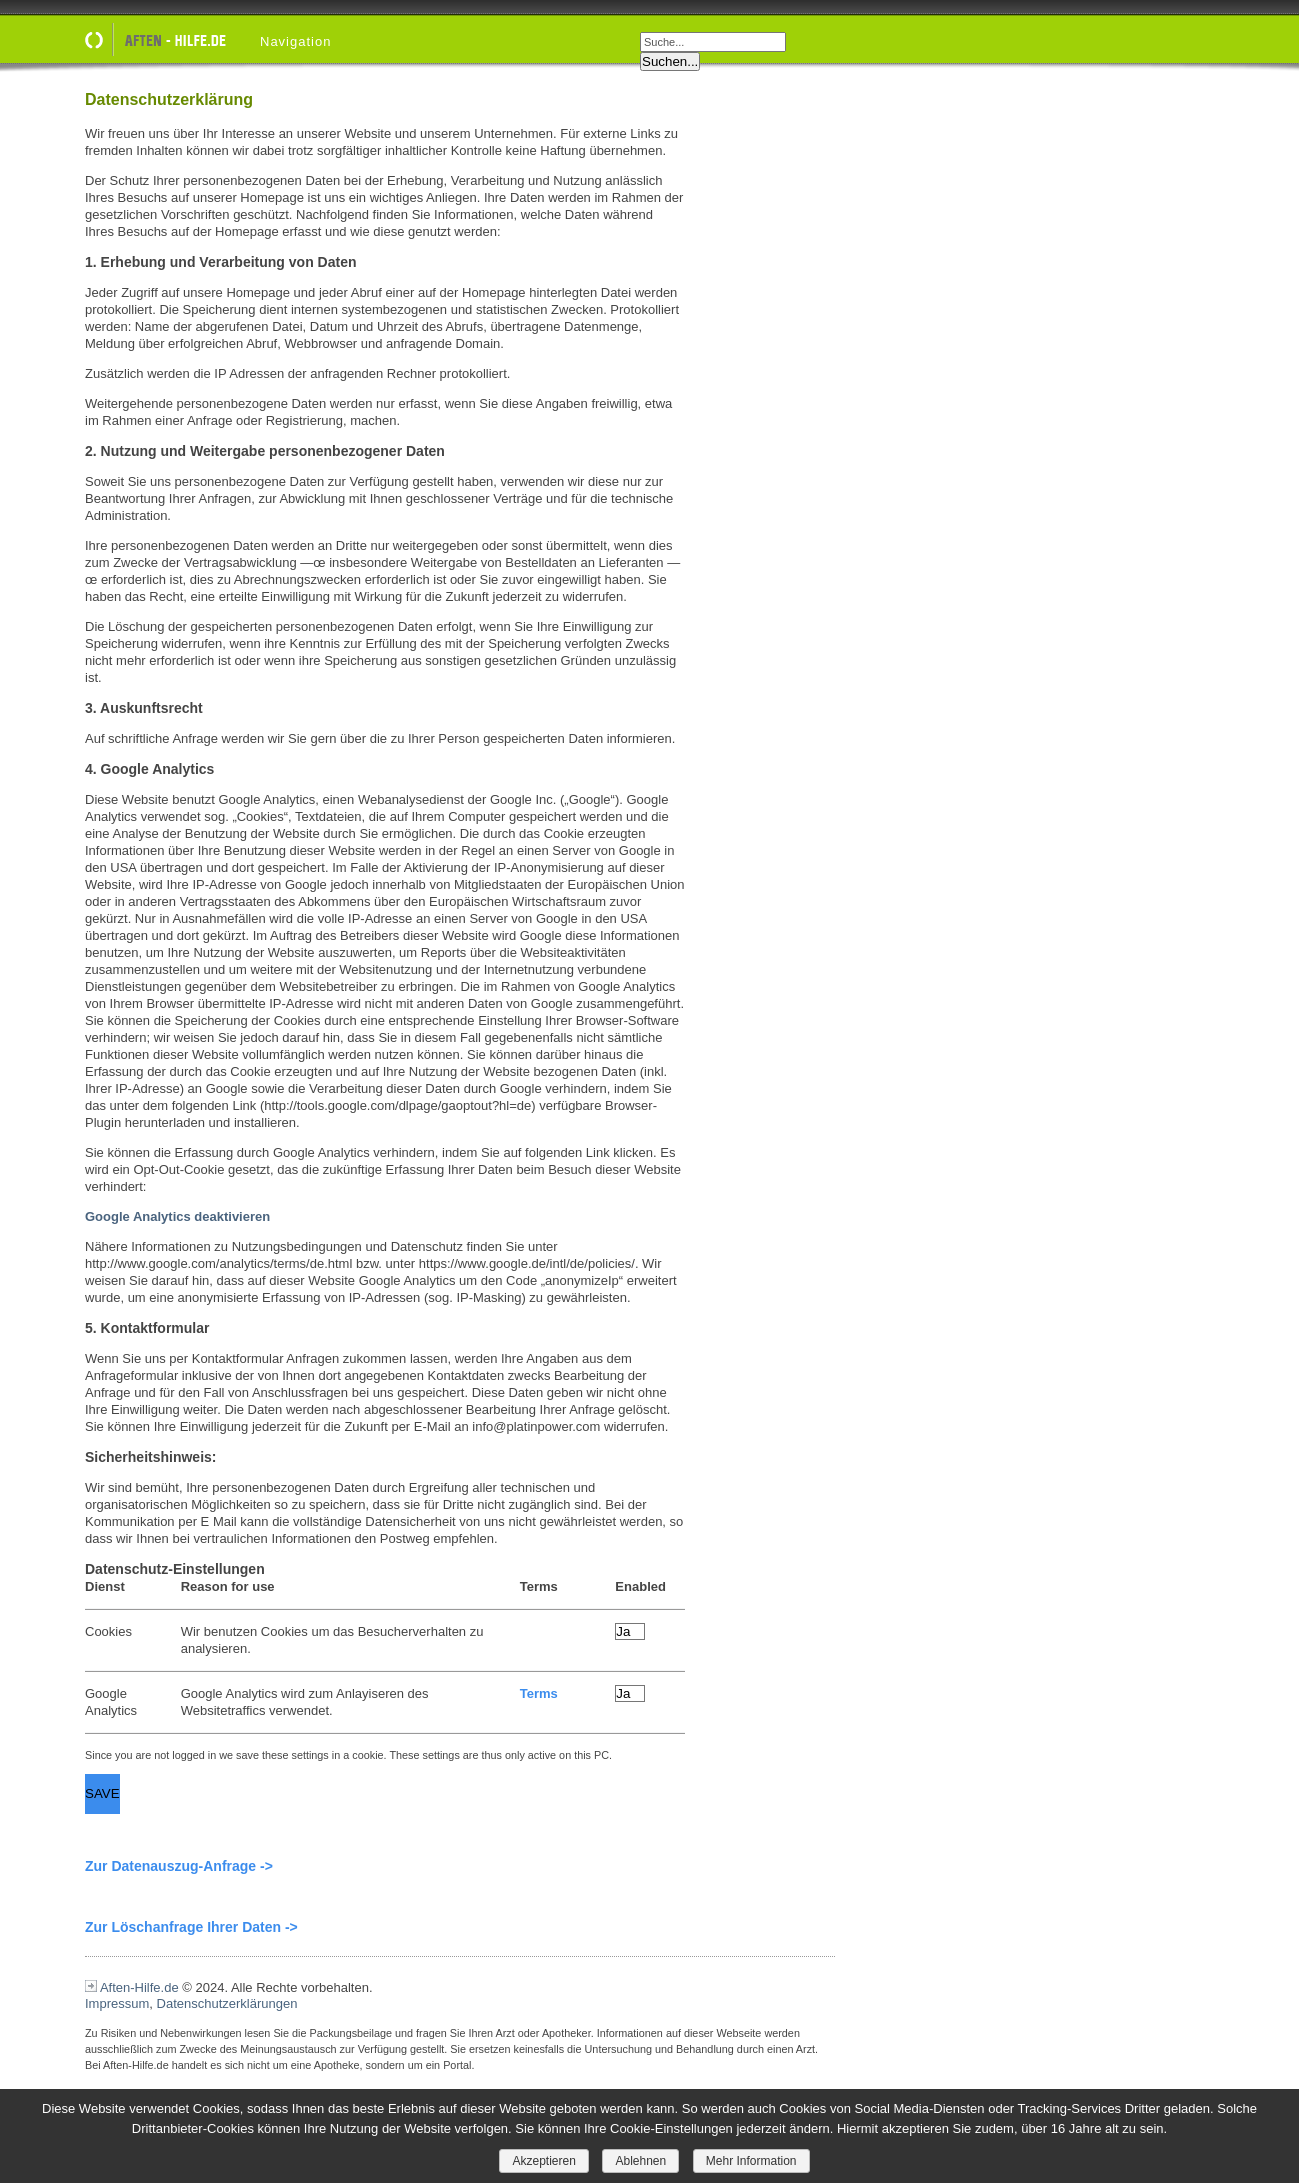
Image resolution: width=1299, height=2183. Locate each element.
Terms (539, 1693)
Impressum (117, 2003)
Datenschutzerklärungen (227, 2003)
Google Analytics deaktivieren (177, 1216)
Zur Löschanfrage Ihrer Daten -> (191, 1927)
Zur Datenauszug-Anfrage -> (179, 1866)
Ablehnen (640, 2161)
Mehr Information (751, 2161)
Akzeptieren (543, 2161)
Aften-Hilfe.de (139, 1987)
